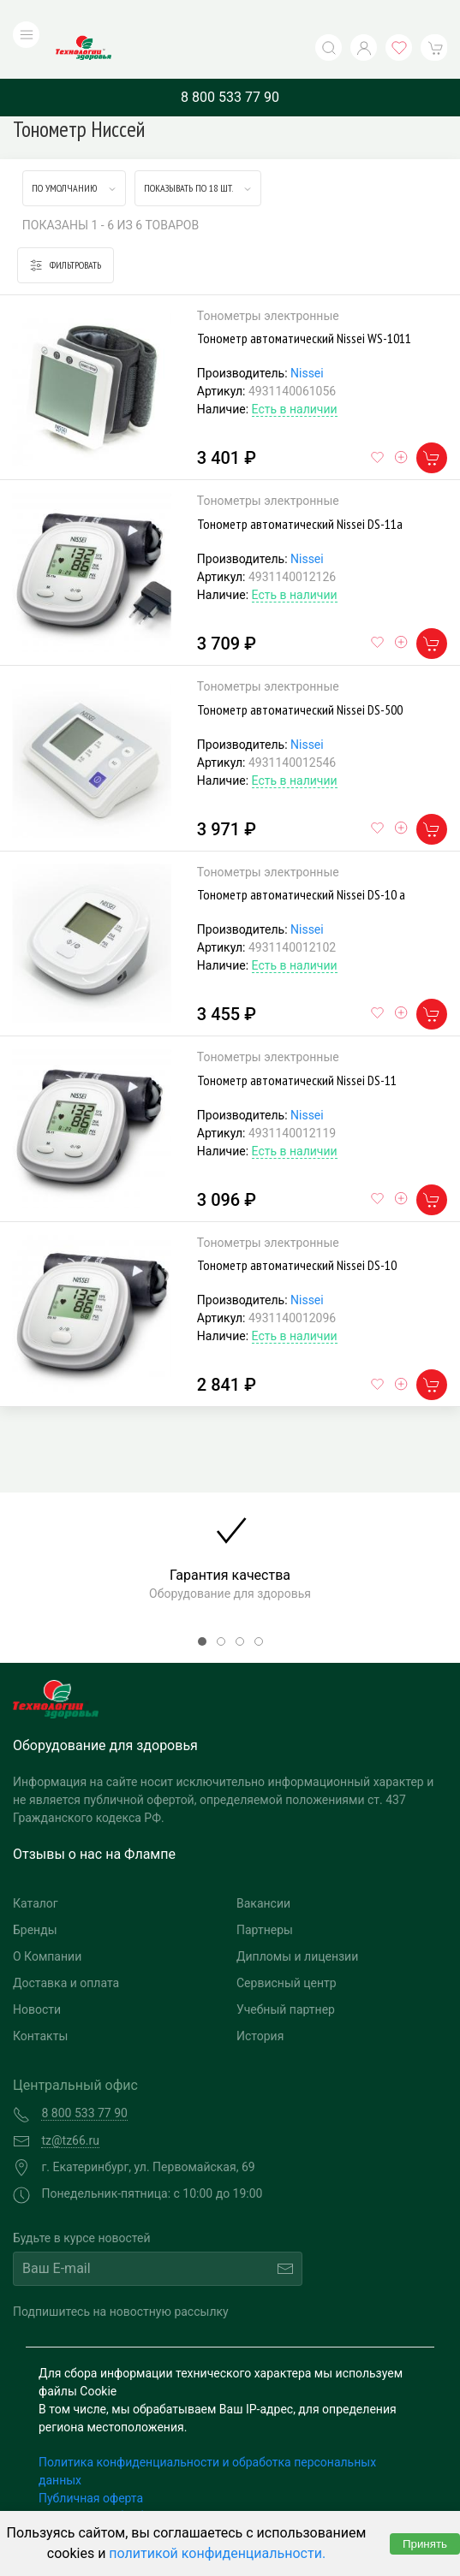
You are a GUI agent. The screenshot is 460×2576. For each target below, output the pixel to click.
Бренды (35, 1895)
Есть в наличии (295, 375)
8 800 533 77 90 (230, 62)
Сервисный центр (286, 1949)
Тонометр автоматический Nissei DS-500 (300, 674)
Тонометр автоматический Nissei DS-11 (297, 1045)
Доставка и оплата (66, 1949)
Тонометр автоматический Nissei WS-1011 (304, 303)
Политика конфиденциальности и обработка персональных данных (207, 2436)
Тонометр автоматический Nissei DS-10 (297, 1230)
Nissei (307, 339)
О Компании (47, 1922)
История (260, 2002)
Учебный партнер (285, 1975)
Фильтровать (65, 230)
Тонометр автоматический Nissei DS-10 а (301, 860)
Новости (37, 1975)
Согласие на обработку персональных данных (169, 2481)
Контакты (40, 2002)
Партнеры (264, 1895)
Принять (425, 2543)
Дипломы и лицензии (297, 1922)
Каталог (35, 1869)
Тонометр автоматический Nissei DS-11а (300, 488)
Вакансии (263, 1869)
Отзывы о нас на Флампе (94, 1820)
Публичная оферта (91, 2463)
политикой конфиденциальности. (217, 2553)
